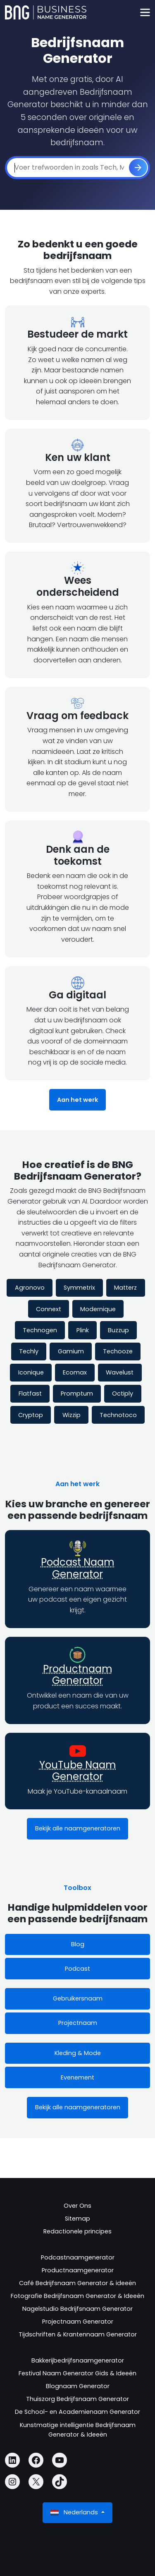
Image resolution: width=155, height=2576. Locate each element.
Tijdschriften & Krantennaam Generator (78, 2334)
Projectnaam (77, 2023)
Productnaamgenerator (78, 2270)
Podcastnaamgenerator (77, 2257)
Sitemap (77, 2218)
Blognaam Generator (78, 2386)
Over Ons (77, 2206)
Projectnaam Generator (77, 2321)
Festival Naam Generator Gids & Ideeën (77, 2373)
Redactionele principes (77, 2231)
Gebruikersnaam (78, 1998)
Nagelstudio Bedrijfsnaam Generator (77, 2309)
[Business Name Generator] (45, 12)
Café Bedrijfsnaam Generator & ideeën (77, 2283)
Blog (77, 1944)
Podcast (77, 1968)
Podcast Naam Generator (77, 1568)
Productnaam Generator (77, 1675)
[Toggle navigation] (145, 12)
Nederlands (75, 2512)
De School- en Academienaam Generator (77, 2412)
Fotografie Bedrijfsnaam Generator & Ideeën (77, 2296)
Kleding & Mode (78, 2053)
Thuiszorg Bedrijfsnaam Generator (77, 2399)
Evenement (77, 2077)
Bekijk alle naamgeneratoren (77, 1828)
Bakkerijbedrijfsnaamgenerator (77, 2360)
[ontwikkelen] (138, 167)
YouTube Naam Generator (77, 1771)
